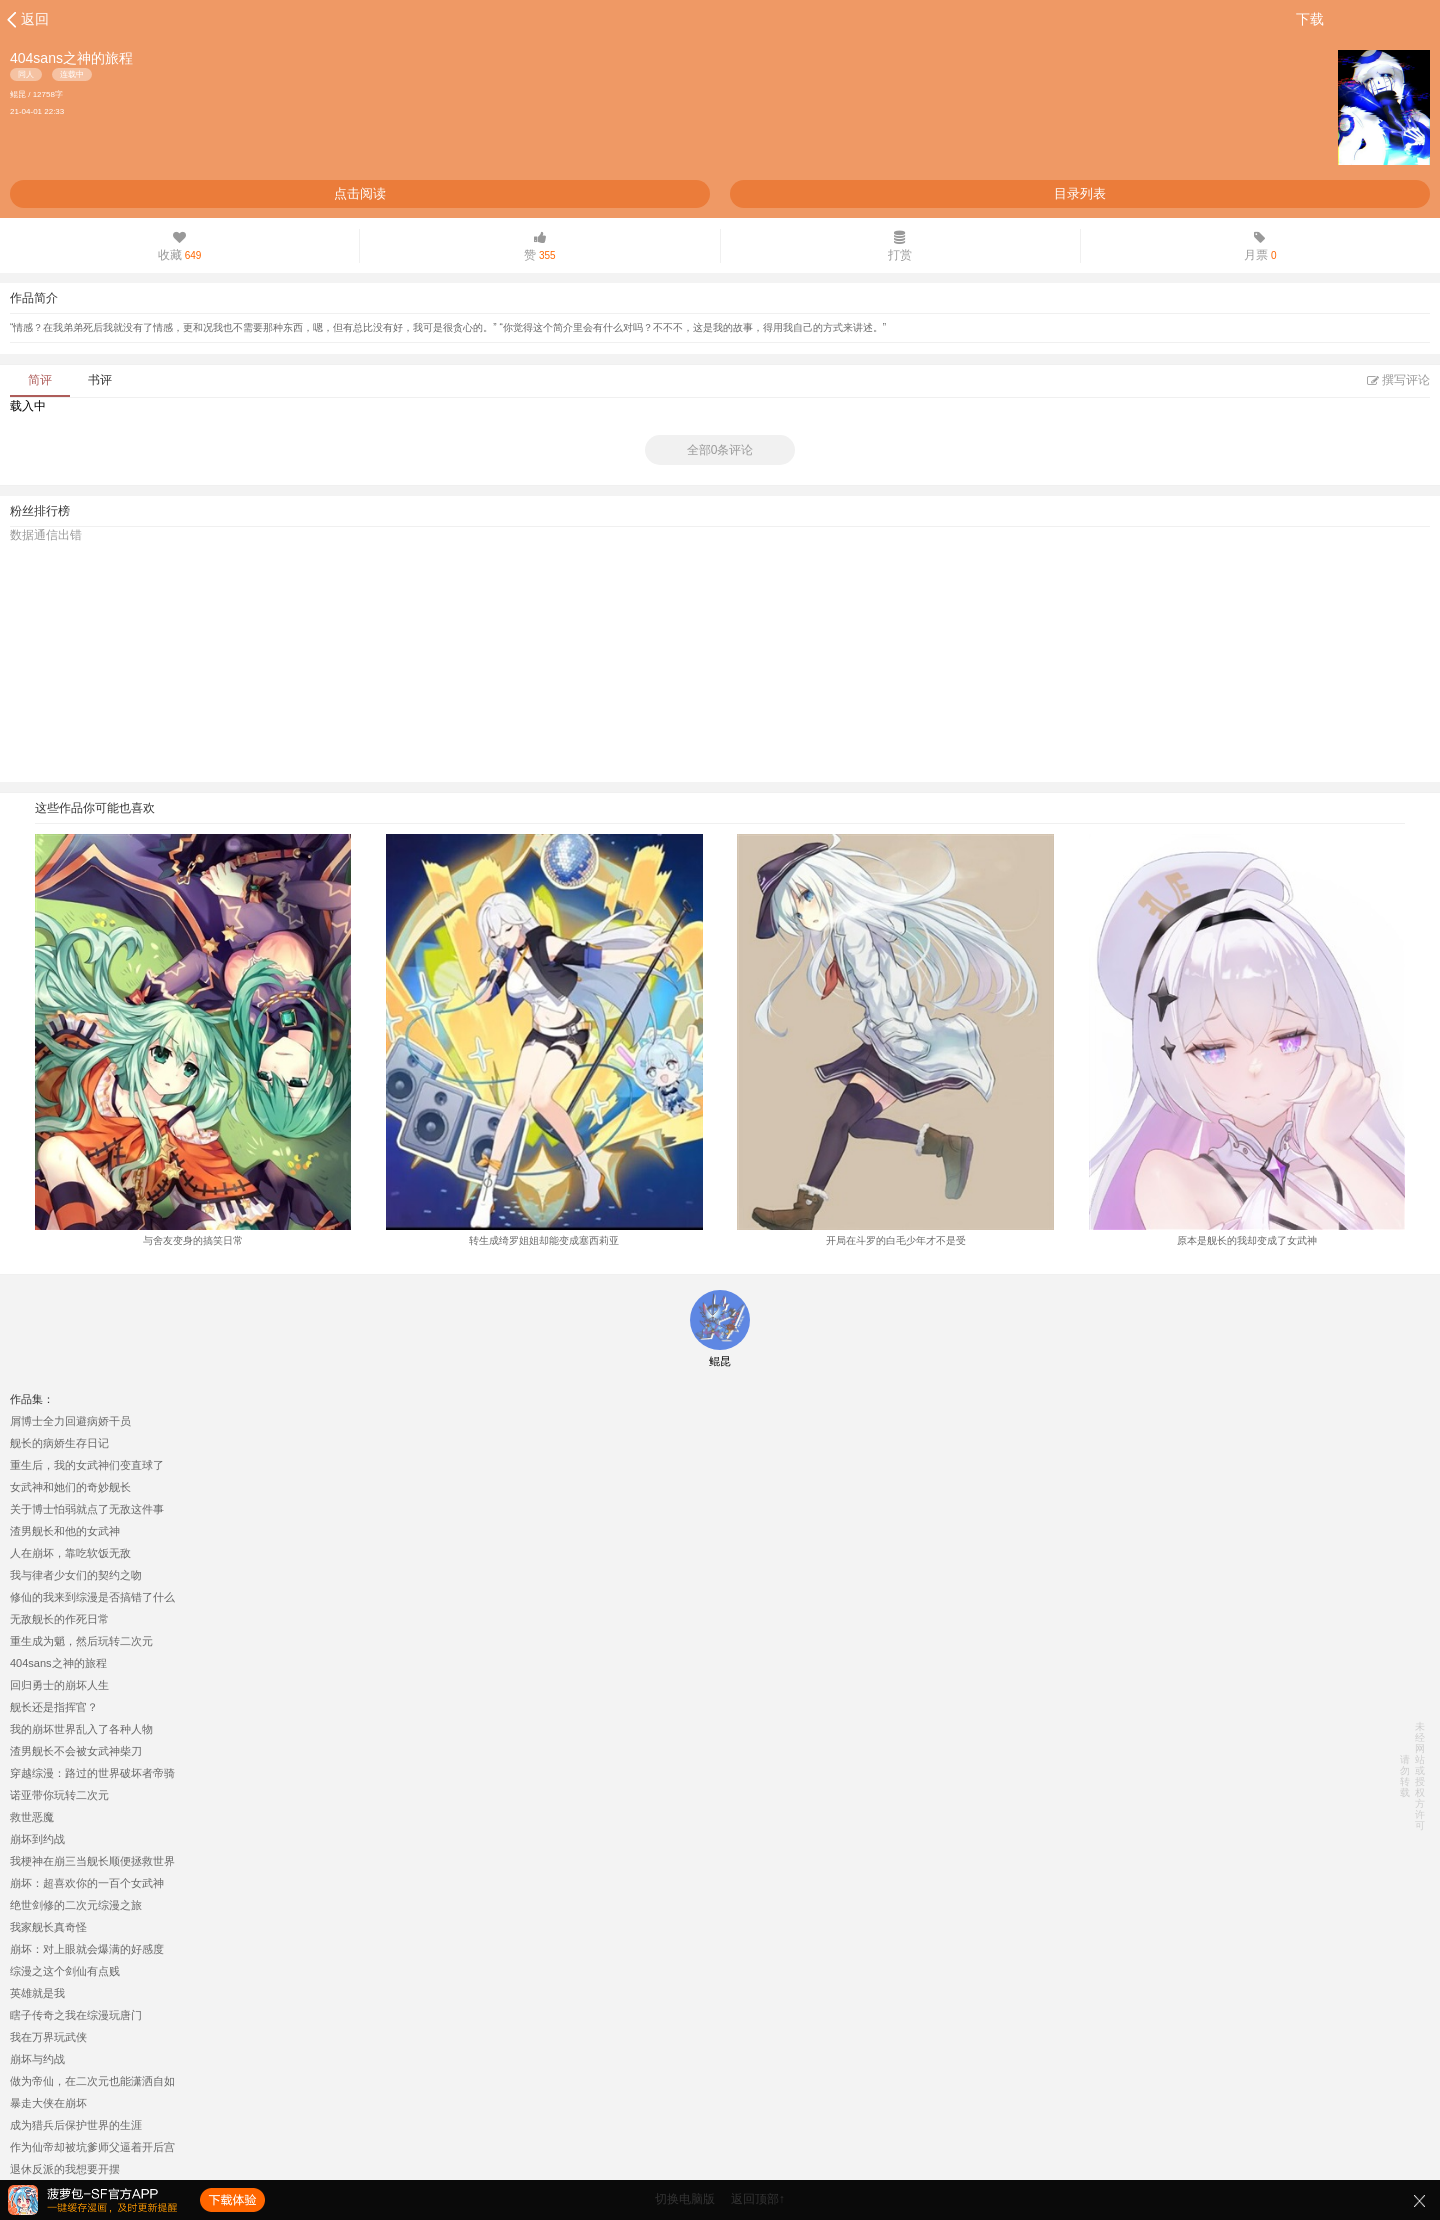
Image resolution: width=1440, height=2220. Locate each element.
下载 (1310, 19)
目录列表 (1080, 193)
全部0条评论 (720, 450)
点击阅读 (360, 193)
